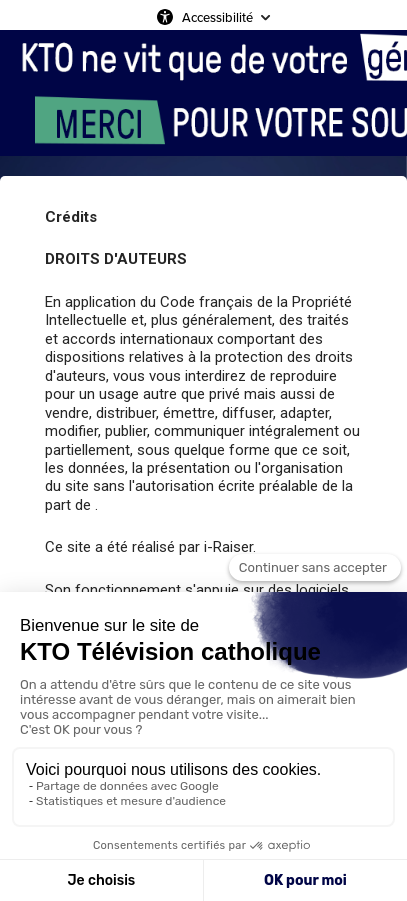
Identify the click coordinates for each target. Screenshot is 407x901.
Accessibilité (217, 17)
